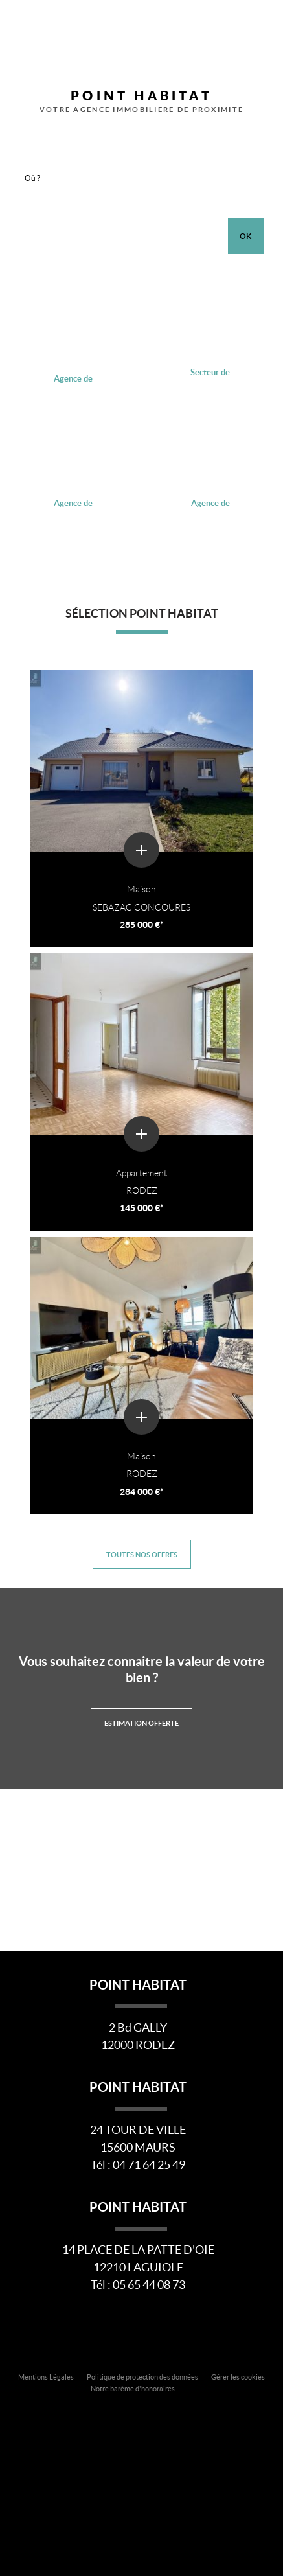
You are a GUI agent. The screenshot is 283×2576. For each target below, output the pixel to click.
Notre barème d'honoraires (133, 2389)
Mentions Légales (46, 2377)
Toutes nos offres (141, 1554)
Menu (262, 27)
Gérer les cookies (238, 2377)
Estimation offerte (141, 1723)
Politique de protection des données (142, 2377)
